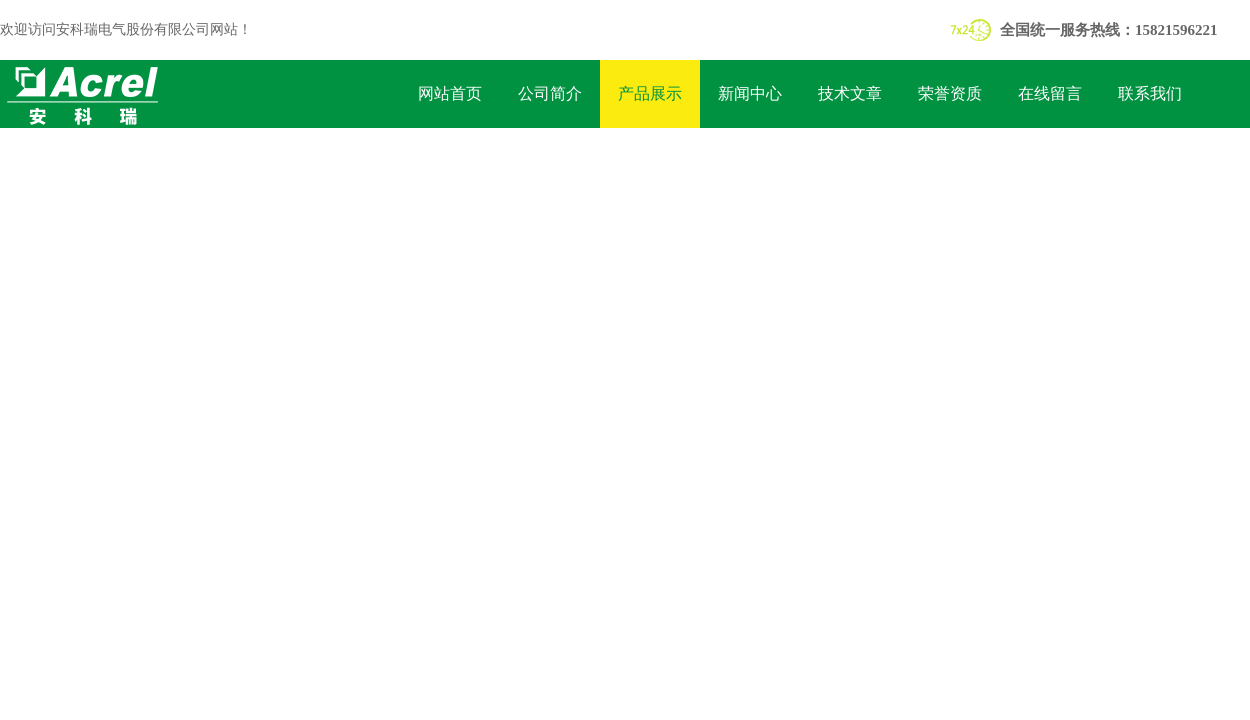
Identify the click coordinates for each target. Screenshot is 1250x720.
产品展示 (650, 93)
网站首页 (450, 93)
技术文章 (850, 93)
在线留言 (1050, 93)
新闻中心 (750, 93)
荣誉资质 (950, 93)
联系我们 (1150, 93)
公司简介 (550, 93)
